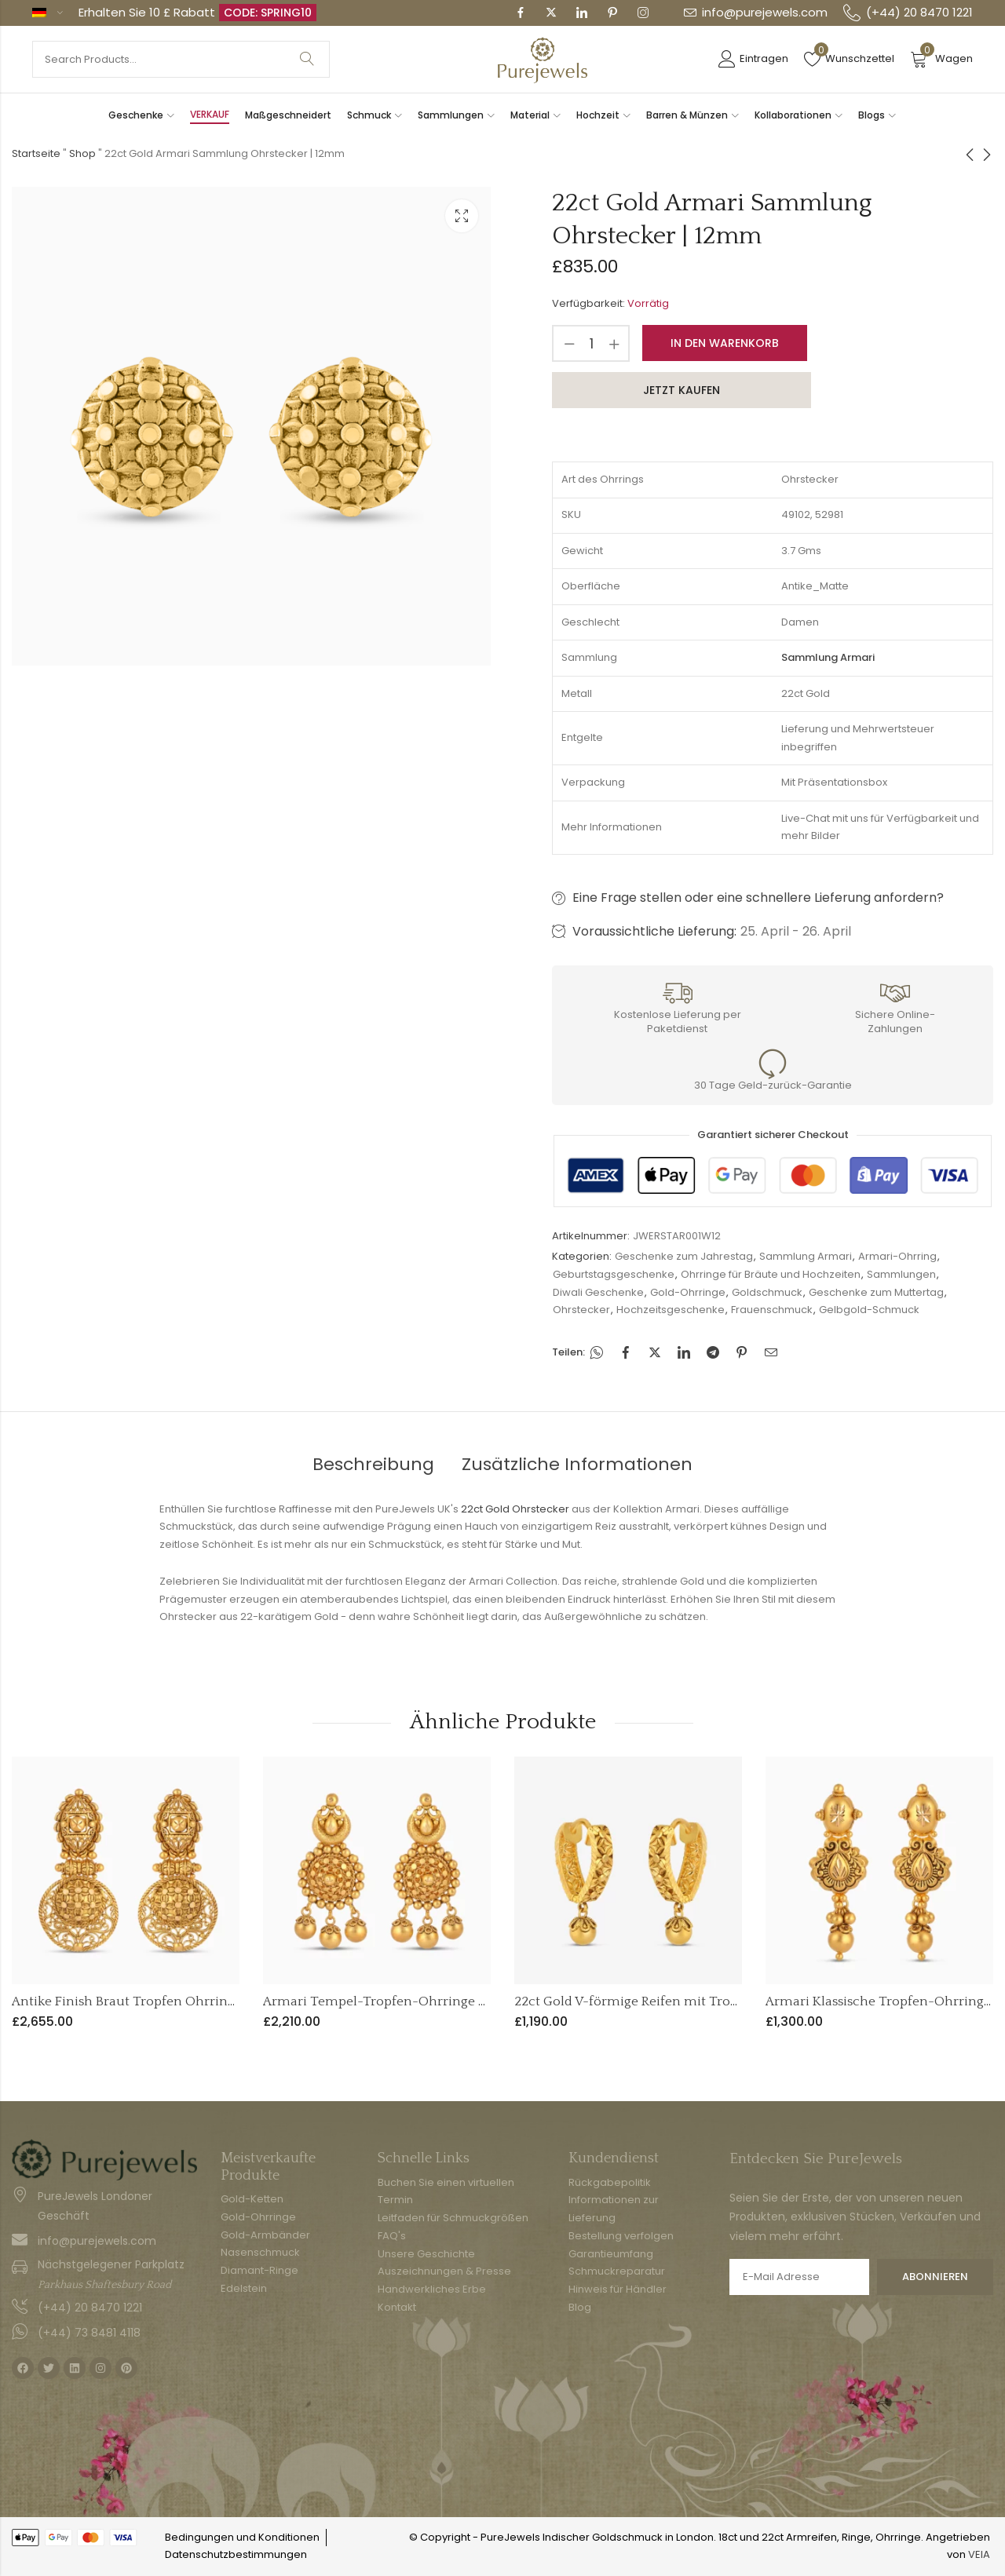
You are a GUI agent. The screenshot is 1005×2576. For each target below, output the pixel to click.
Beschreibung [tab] (373, 1464)
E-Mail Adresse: (799, 2277)
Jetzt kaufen (681, 390)
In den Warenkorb (725, 343)
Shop (82, 153)
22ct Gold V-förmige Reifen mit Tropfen (636, 2001)
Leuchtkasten (461, 215)
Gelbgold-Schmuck (869, 1309)
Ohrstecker (581, 1309)
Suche (307, 59)
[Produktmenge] (591, 343)
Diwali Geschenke (598, 1292)
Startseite (36, 153)
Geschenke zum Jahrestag (684, 1256)
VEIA (979, 2554)
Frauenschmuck (772, 1309)
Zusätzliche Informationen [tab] (577, 1464)
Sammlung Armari (805, 1256)
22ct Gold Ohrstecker (515, 1508)
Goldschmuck (767, 1292)
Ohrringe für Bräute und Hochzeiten (771, 1274)
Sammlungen (901, 1274)
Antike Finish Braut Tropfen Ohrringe (127, 2001)
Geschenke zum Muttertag (876, 1292)
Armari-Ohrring (897, 1256)
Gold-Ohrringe (687, 1292)
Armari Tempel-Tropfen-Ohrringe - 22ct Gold (404, 2001)
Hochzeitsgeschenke (670, 1309)
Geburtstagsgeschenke (613, 1274)
